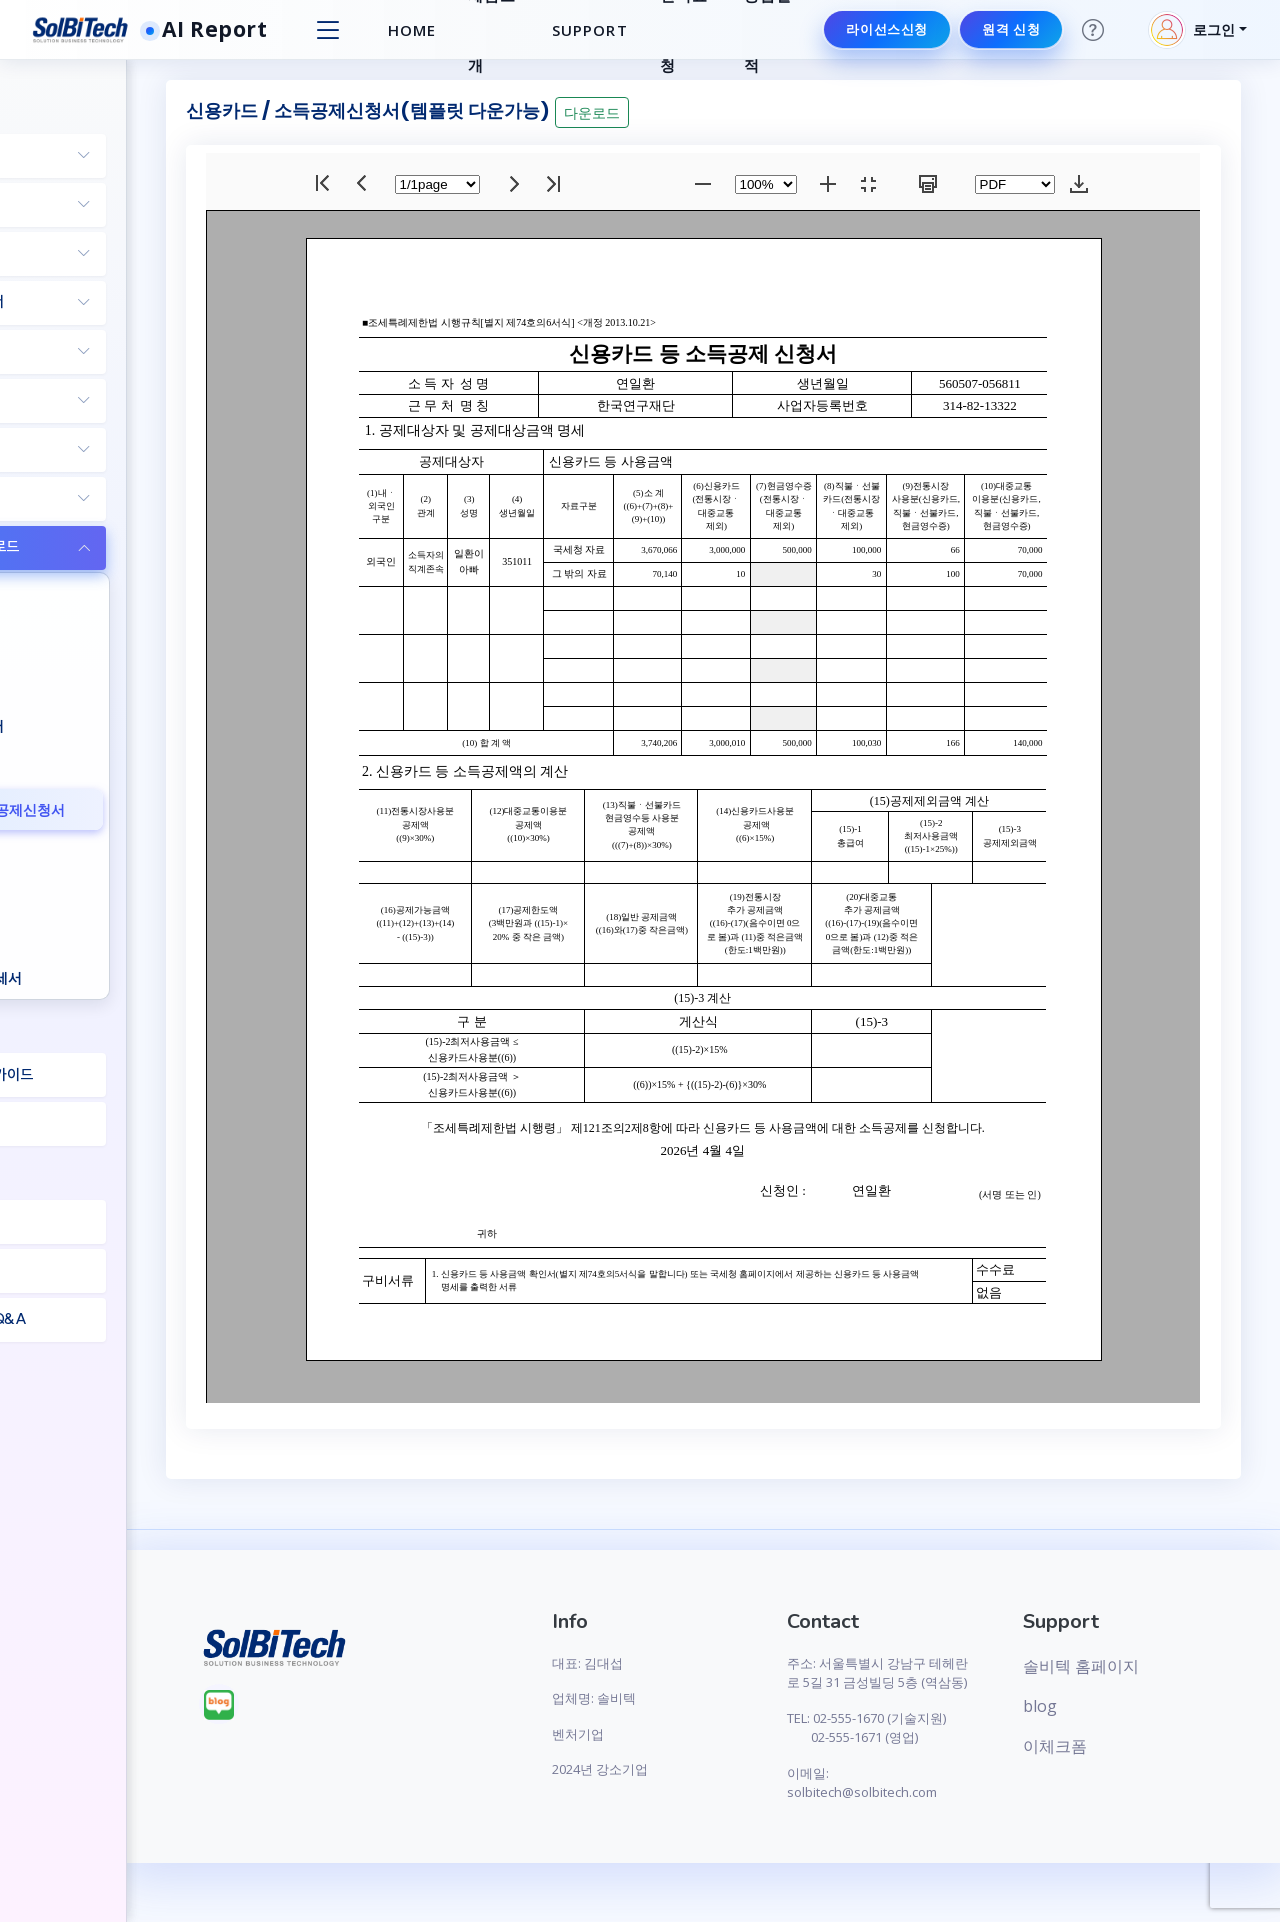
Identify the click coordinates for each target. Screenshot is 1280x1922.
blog (1080, 1706)
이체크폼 (1095, 1746)
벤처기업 (693, 1734)
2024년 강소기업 (715, 1769)
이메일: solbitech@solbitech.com (938, 1822)
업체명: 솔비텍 (709, 1698)
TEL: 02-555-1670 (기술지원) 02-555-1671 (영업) (934, 1756)
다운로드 (771, 112)
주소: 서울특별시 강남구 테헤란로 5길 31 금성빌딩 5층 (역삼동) (936, 1682)
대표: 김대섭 (702, 1663)
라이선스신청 (884, 29)
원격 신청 (1008, 29)
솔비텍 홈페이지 (1121, 1666)
